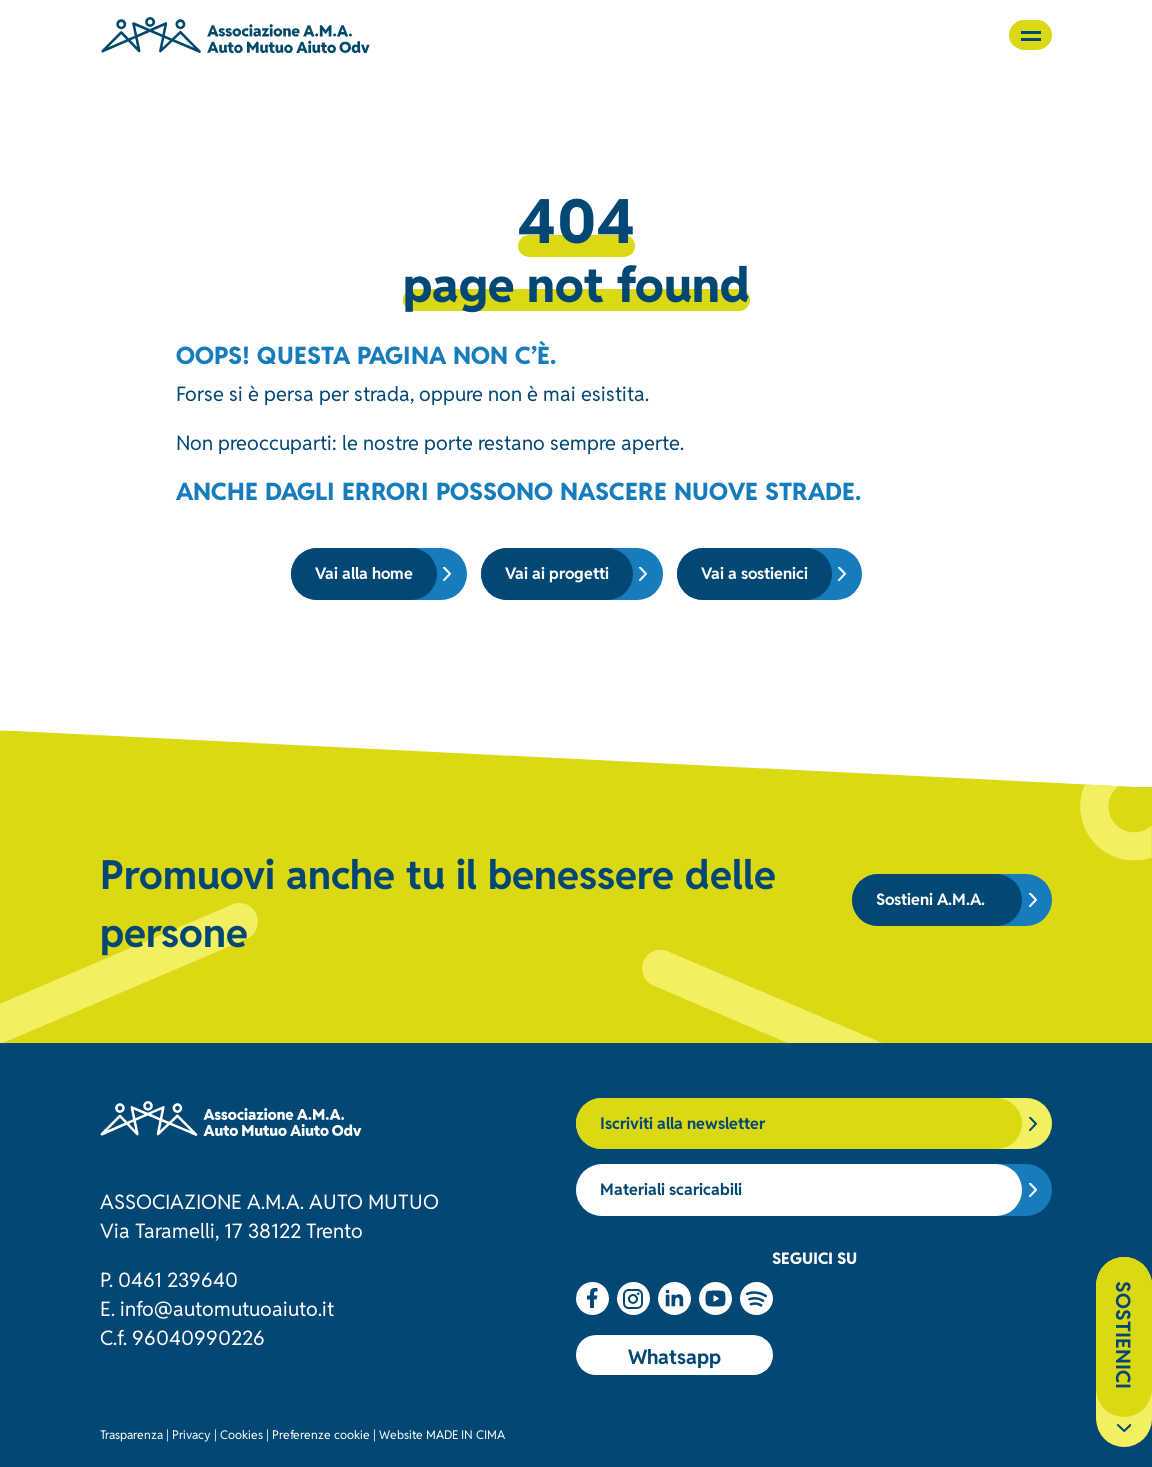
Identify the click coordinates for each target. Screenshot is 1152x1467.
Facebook (592, 1298)
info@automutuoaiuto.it (227, 1307)
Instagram (633, 1298)
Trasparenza (131, 1433)
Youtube (715, 1298)
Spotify (756, 1298)
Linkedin (674, 1298)
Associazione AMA (235, 34)
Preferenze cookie (321, 1433)
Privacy (191, 1433)
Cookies (241, 1433)
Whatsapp (674, 1355)
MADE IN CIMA (465, 1433)
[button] (1030, 35)
